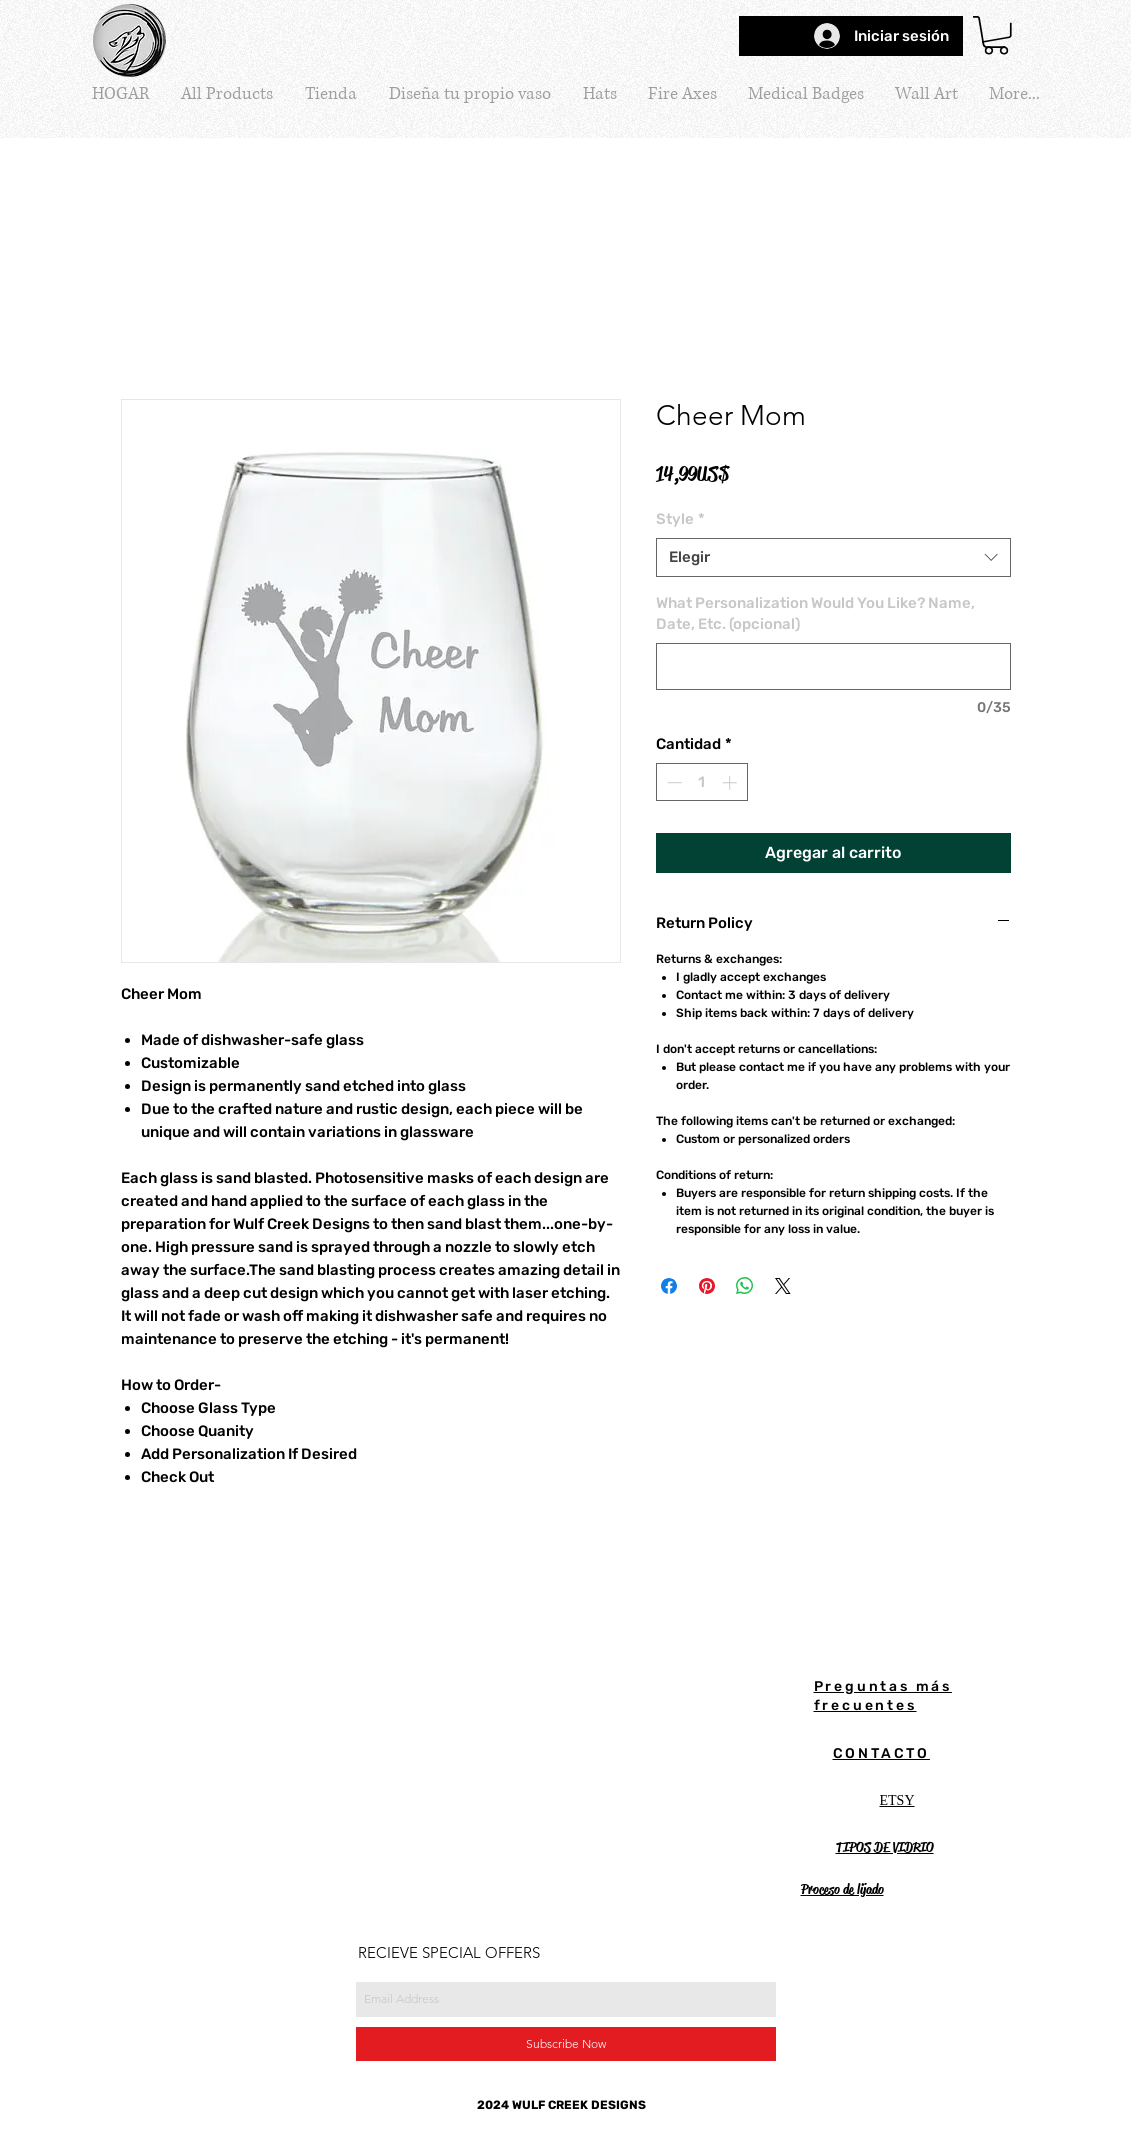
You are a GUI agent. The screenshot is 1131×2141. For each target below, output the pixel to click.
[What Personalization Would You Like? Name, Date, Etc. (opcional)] (833, 666)
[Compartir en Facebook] (669, 1286)
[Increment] (731, 782)
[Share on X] (783, 1286)
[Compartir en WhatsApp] (745, 1286)
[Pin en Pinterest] (707, 1286)
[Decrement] (672, 782)
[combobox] (833, 557)
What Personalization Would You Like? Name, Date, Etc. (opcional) (815, 613)
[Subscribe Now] (566, 2044)
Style (680, 519)
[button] (996, 35)
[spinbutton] (701, 782)
